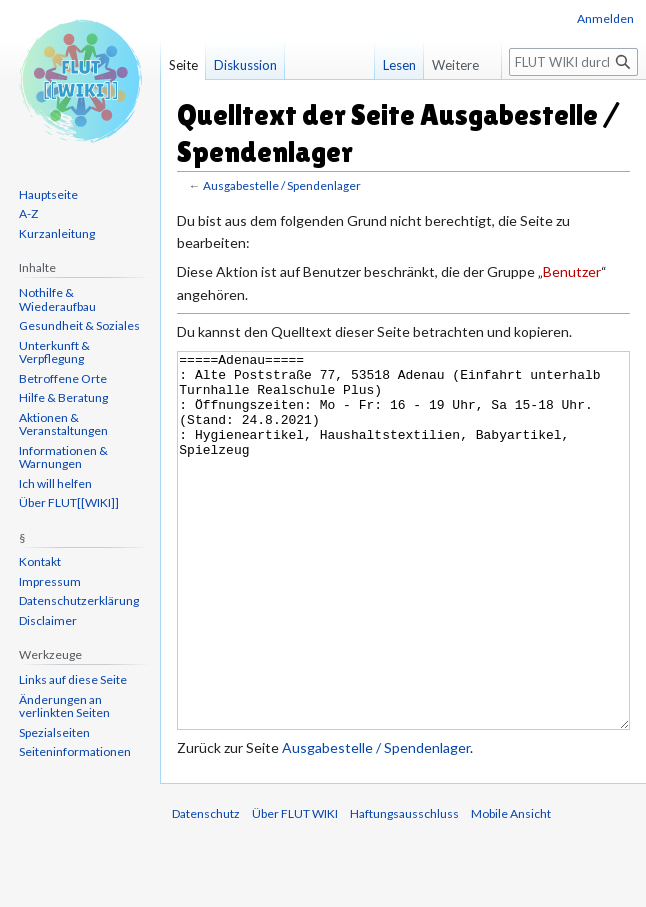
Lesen (389, 65)
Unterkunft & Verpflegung (54, 352)
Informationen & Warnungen (63, 457)
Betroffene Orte (63, 378)
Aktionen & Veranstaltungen (63, 424)
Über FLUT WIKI (295, 888)
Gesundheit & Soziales (79, 325)
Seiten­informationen (75, 751)
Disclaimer (48, 620)
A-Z (28, 213)
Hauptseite (48, 194)
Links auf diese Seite (73, 679)
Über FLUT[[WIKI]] (69, 502)
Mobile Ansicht (511, 888)
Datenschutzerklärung (79, 600)
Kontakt (40, 561)
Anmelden (605, 18)
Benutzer (572, 271)
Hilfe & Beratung (63, 397)
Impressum (50, 581)
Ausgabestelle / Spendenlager (282, 185)
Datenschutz (206, 888)
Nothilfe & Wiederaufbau (57, 299)
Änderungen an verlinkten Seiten (64, 706)
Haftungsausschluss (404, 888)
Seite (183, 65)
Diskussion (245, 65)
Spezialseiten (54, 732)
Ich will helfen (55, 483)
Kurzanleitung (57, 233)
